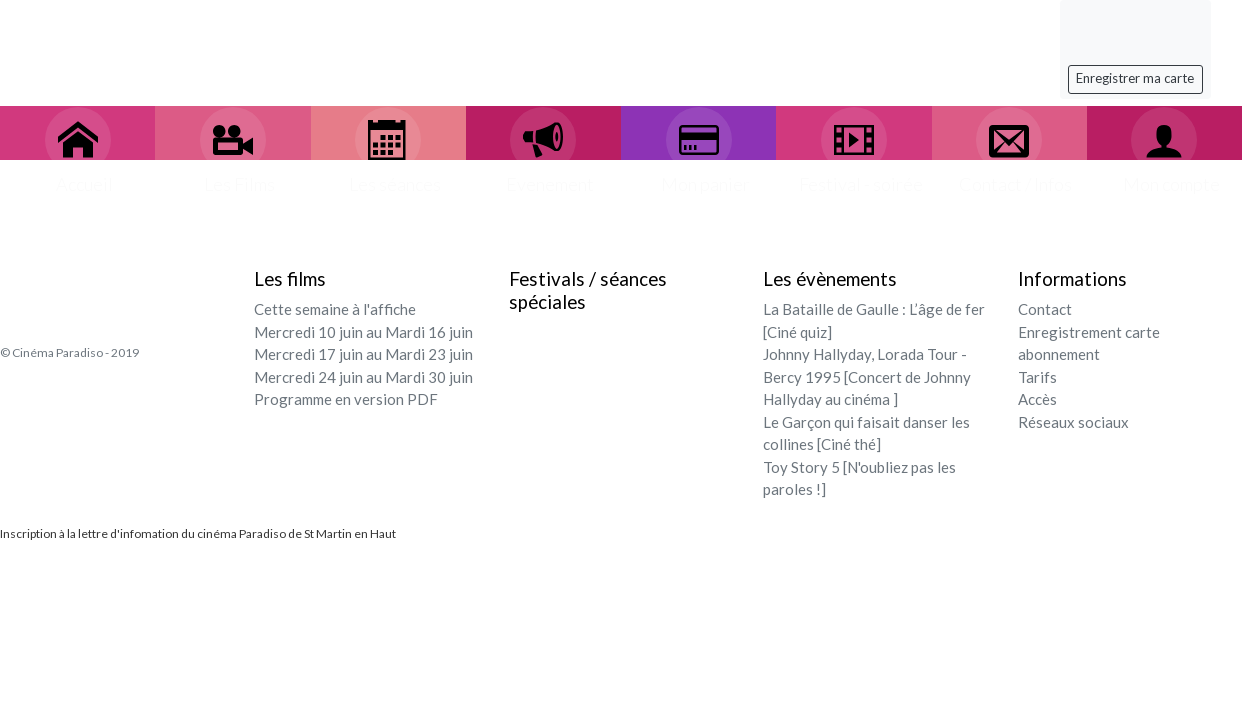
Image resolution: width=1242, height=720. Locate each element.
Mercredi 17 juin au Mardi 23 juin (363, 354)
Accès (1037, 399)
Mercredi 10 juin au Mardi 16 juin (363, 332)
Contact (1045, 309)
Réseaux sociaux (1073, 422)
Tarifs (1037, 377)
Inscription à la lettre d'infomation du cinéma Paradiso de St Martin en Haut (198, 533)
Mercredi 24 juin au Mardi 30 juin (363, 377)
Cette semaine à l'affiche (335, 309)
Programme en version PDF (346, 399)
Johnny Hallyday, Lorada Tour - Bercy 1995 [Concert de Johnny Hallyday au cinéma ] (867, 376)
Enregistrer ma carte (1135, 78)
